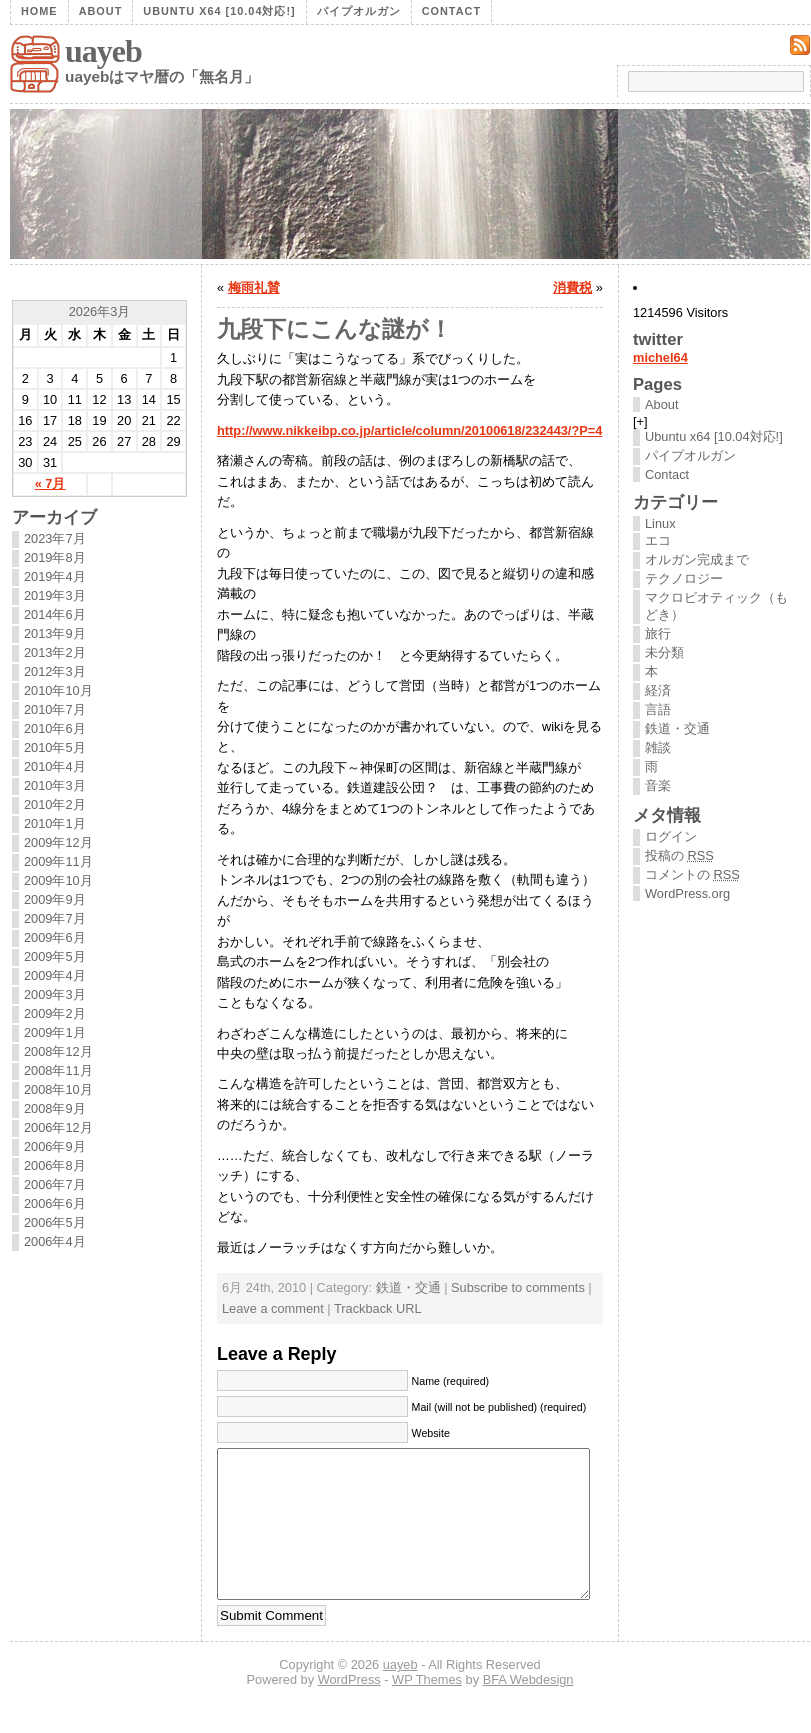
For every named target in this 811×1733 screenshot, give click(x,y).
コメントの (692, 874)
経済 (658, 690)
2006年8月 (55, 1165)
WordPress (349, 1709)
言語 (658, 709)
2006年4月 (55, 1241)
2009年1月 (55, 1032)
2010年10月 (58, 690)
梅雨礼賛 (254, 287)
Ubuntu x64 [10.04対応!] (219, 11)
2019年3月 (55, 595)
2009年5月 (55, 956)
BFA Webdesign (528, 1709)
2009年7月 (55, 918)
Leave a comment (273, 1308)
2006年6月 (55, 1203)
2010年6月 (55, 728)
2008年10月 (58, 1089)
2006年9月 (55, 1146)
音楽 (658, 785)
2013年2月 (55, 652)
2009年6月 (55, 937)
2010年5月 (55, 747)
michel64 (660, 357)
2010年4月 (55, 766)
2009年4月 (55, 975)
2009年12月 (58, 842)
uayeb (103, 51)
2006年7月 (55, 1184)
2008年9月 (55, 1108)
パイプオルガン (359, 11)
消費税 (572, 287)
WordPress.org (687, 893)
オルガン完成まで (697, 559)
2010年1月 (55, 823)
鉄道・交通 (408, 1287)
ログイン (671, 836)
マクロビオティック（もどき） (716, 606)
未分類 (664, 652)
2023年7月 (55, 538)
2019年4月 (55, 576)
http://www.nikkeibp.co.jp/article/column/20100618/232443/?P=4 (409, 430)
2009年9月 (55, 899)
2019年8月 (55, 557)
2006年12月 (58, 1127)
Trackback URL (378, 1308)
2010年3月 (55, 785)
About (101, 11)
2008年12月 (58, 1051)
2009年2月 (55, 1013)
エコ (658, 540)
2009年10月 (58, 880)
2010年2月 (55, 804)
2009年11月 (58, 861)
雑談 (658, 747)
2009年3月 (55, 994)
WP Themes (427, 1709)
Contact (451, 11)
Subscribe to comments (518, 1287)
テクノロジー (684, 578)
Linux (660, 523)
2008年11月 (58, 1070)
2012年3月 (55, 671)
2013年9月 (55, 633)
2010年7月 (55, 709)
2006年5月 (55, 1222)
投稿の (679, 855)
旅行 (658, 633)
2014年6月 (55, 614)
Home (39, 11)
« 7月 (50, 483)
